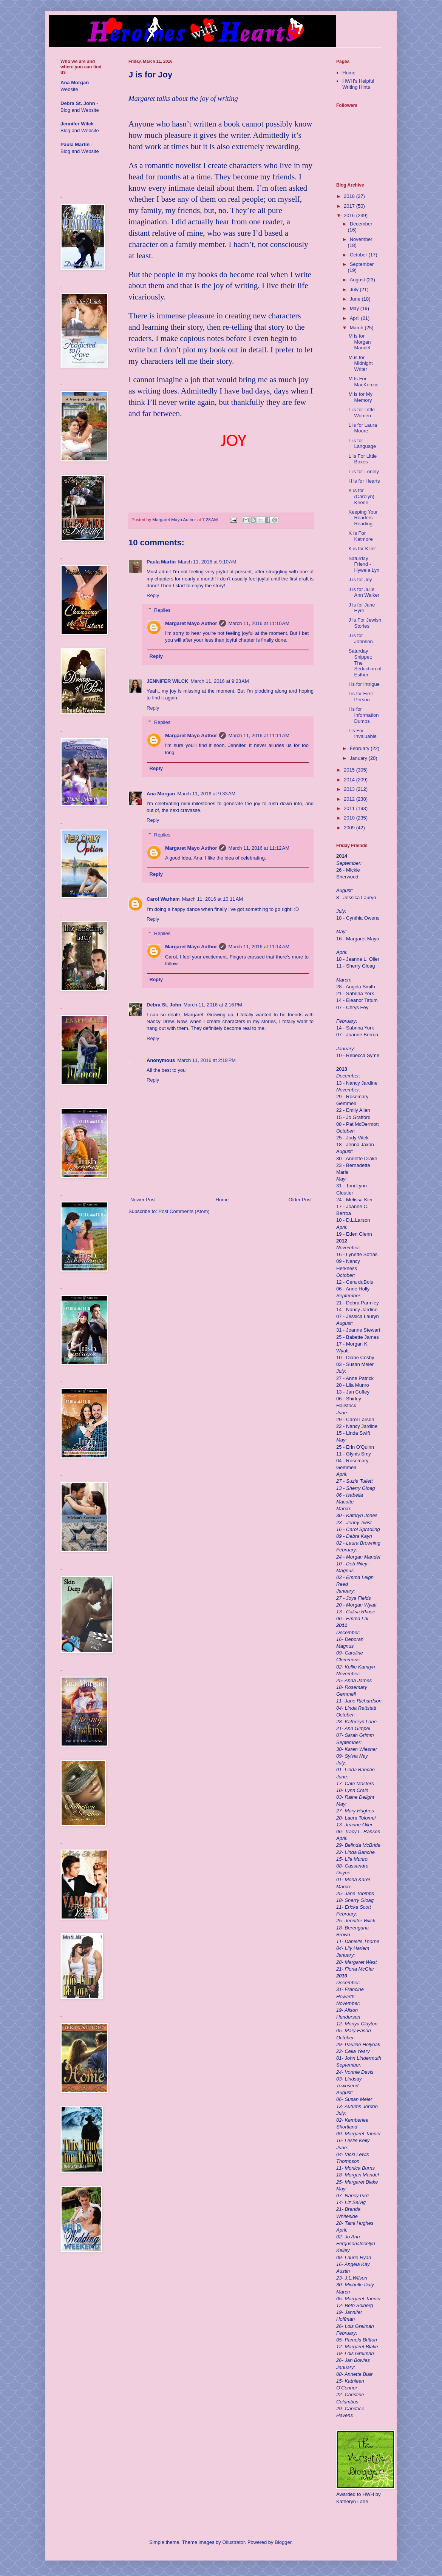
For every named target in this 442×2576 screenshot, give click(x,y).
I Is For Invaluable (362, 733)
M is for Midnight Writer (360, 363)
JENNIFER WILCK (168, 681)
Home (222, 1199)
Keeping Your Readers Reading (362, 517)
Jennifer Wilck (77, 124)
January (359, 758)
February (360, 748)
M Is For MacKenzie (363, 381)
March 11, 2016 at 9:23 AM (220, 681)
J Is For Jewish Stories (364, 623)
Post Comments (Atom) (184, 1211)
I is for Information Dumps (363, 715)
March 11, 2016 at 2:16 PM (213, 1005)
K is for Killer (362, 548)
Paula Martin (161, 562)
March (357, 327)
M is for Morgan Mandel (359, 341)
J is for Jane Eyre (361, 608)
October (359, 255)
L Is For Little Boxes (362, 459)
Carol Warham (163, 899)
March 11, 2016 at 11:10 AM (258, 623)
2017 (350, 206)
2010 (350, 818)
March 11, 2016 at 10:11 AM (212, 899)
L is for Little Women (361, 412)
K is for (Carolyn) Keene (361, 496)
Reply (153, 595)
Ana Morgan (161, 793)
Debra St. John (164, 1005)
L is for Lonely (363, 471)
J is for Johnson (360, 638)
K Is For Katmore (360, 536)
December (361, 224)
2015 (350, 770)
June (356, 299)
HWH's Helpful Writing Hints (358, 84)
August (358, 279)
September (362, 264)
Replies (162, 610)
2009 (350, 827)
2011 (350, 808)
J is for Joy (360, 579)
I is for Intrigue (363, 684)
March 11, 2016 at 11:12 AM (258, 848)
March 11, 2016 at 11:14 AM (258, 946)
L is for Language (362, 443)
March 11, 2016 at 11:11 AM (258, 735)
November (361, 239)
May (355, 308)
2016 (350, 215)
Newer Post (143, 1199)
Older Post (300, 1199)
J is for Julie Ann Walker (363, 592)
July (355, 289)
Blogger (283, 2542)
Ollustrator (233, 2542)
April (355, 318)
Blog (65, 110)
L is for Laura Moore (362, 428)
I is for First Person (360, 696)
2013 (350, 789)
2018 (350, 196)
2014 (350, 780)
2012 (350, 799)
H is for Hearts (364, 481)
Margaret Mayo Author (191, 623)
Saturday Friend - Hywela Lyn (363, 564)
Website (69, 89)
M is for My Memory (360, 397)
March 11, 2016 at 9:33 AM (206, 793)
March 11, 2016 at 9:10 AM (207, 562)
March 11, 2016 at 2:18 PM (206, 1060)
